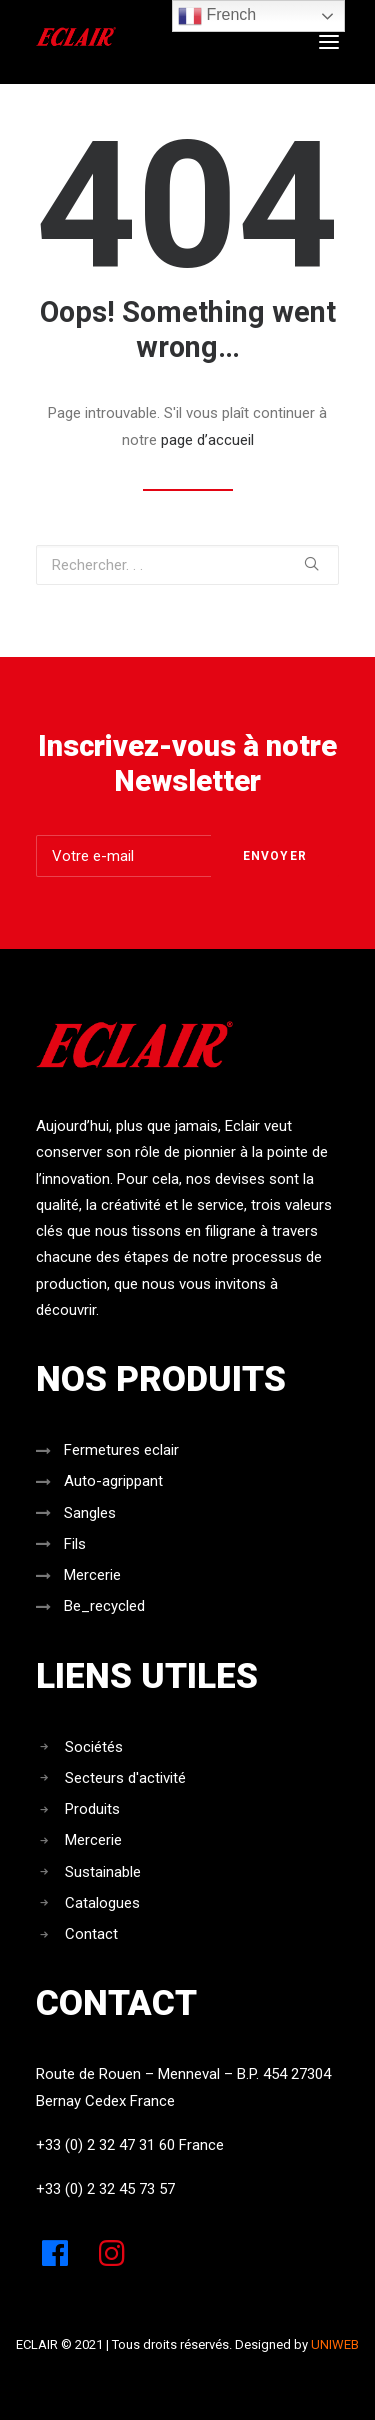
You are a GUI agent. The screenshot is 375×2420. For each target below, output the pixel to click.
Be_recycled (104, 1606)
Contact (91, 1934)
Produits (92, 1809)
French (217, 16)
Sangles (90, 1513)
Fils (75, 1544)
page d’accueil (207, 440)
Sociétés (94, 1747)
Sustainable (103, 1872)
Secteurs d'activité (125, 1778)
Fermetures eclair (121, 1450)
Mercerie (92, 1575)
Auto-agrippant (113, 1481)
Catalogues (102, 1903)
